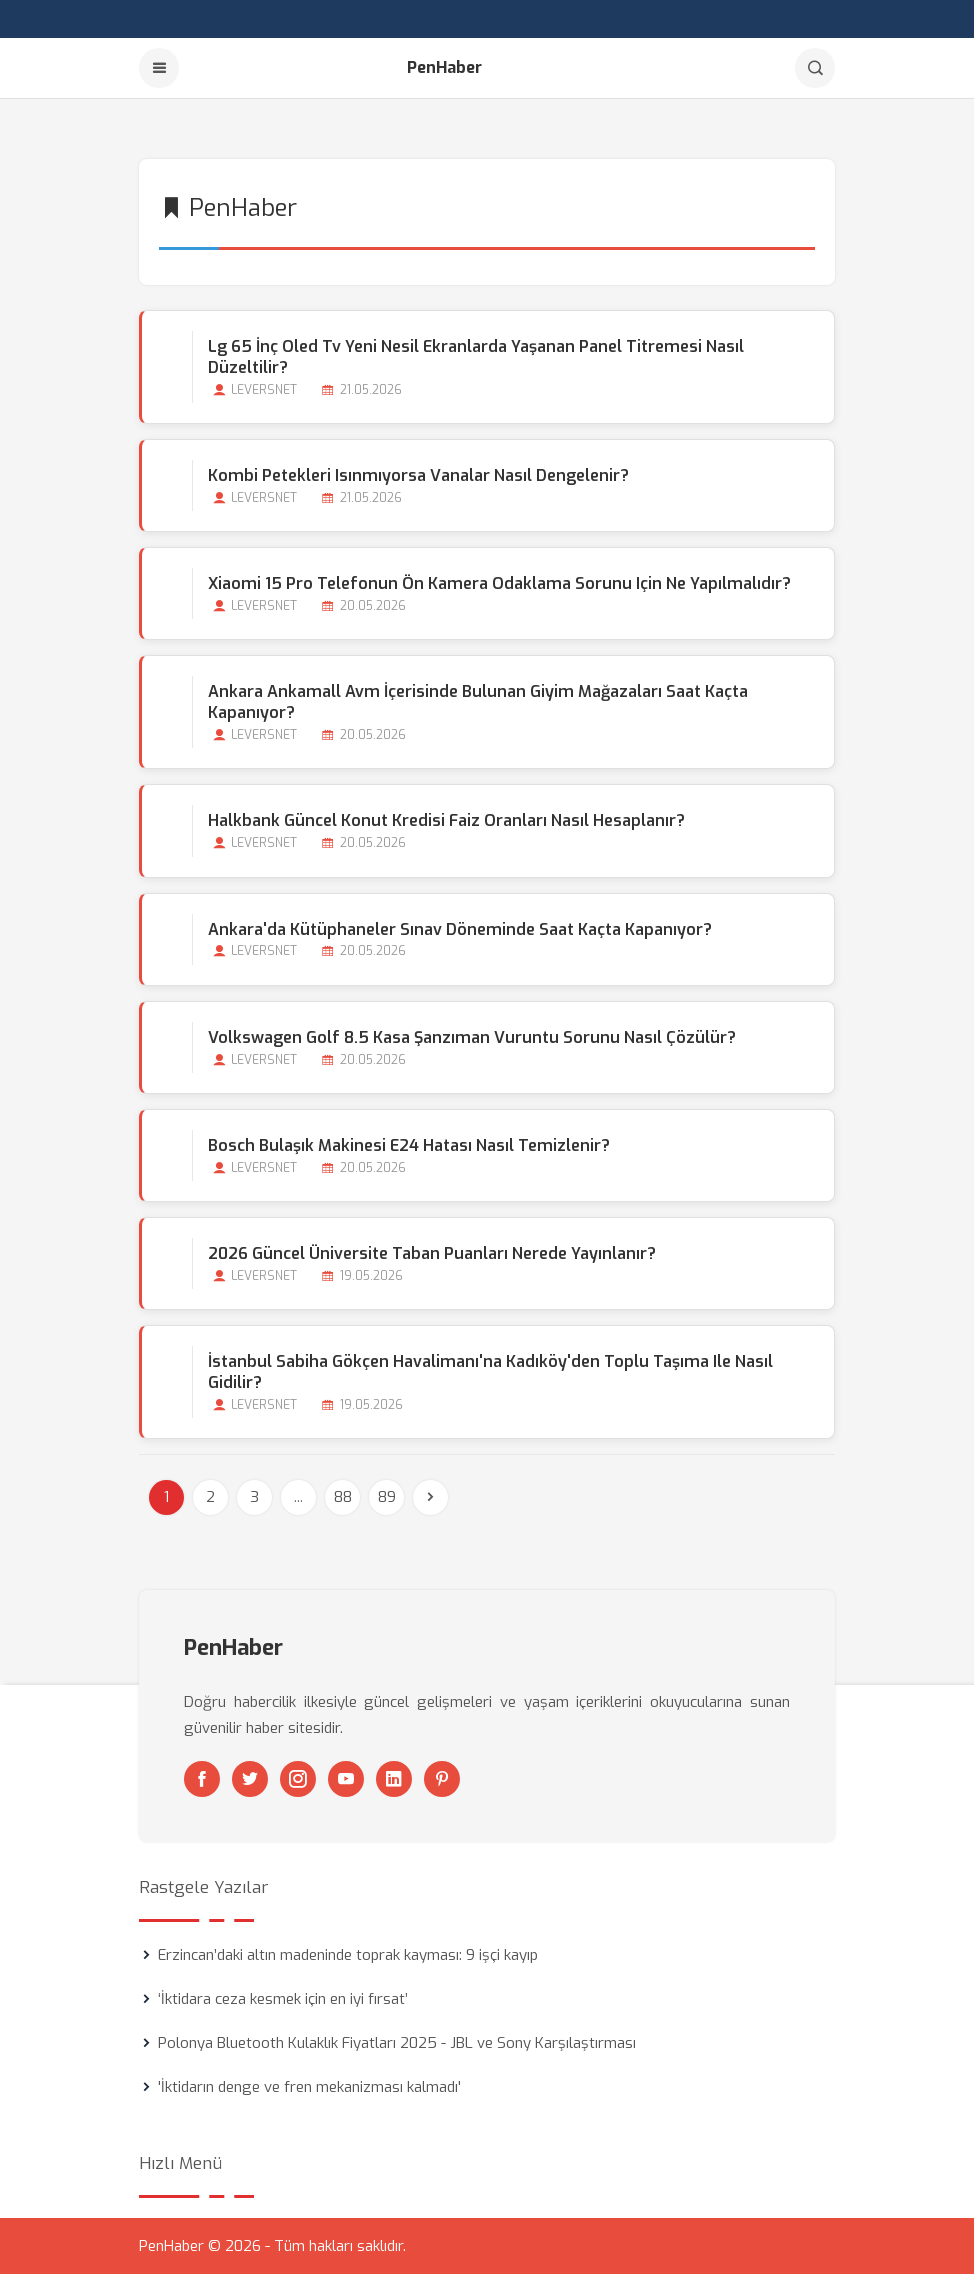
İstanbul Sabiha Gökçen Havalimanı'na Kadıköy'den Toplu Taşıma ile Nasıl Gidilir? (490, 1372)
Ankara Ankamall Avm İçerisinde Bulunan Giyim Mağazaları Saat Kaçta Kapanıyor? (478, 702)
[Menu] (159, 68)
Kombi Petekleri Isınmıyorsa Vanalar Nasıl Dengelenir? (418, 475)
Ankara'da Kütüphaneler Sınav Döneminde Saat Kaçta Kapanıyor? (460, 929)
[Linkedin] (394, 1779)
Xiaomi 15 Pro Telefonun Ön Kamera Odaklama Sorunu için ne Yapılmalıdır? (499, 583)
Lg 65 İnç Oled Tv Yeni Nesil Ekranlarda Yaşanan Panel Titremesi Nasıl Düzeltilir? (476, 357)
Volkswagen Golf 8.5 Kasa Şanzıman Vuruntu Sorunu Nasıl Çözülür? (472, 1037)
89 (387, 1497)
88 (343, 1497)
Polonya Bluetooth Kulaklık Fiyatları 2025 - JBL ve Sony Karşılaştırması (397, 2043)
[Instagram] (298, 1779)
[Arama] (815, 68)
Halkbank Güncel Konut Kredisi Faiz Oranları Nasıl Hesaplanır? (446, 820)
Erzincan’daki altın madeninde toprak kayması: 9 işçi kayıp (348, 1955)
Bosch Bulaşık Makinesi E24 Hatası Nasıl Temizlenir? (409, 1145)
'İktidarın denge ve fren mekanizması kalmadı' (309, 2087)
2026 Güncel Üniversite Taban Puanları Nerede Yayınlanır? (432, 1253)
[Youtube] (346, 1779)
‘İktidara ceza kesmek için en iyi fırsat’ (283, 1999)
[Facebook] (202, 1779)
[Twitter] (250, 1779)
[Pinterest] (442, 1779)
